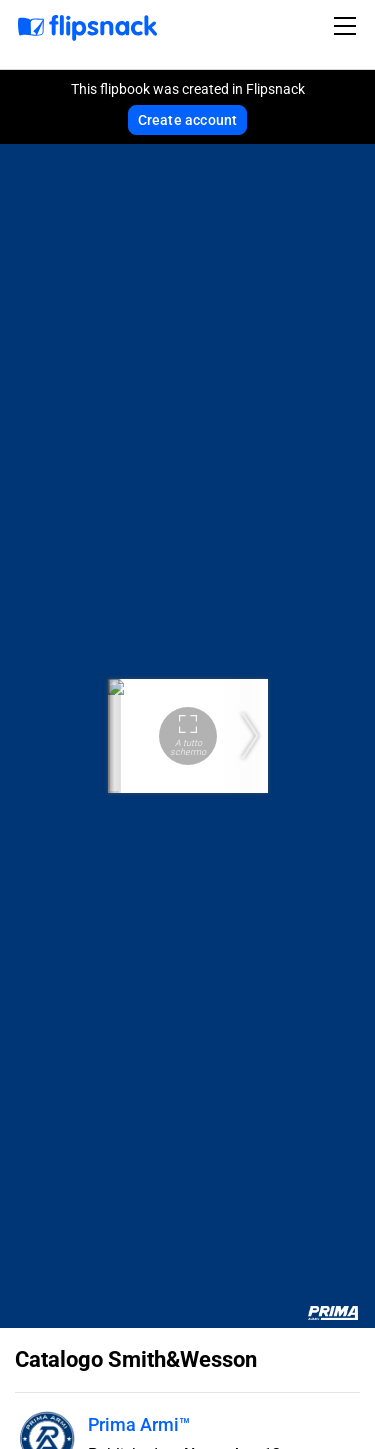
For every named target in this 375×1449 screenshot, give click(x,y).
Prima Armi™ (139, 1424)
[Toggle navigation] (348, 26)
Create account (188, 120)
